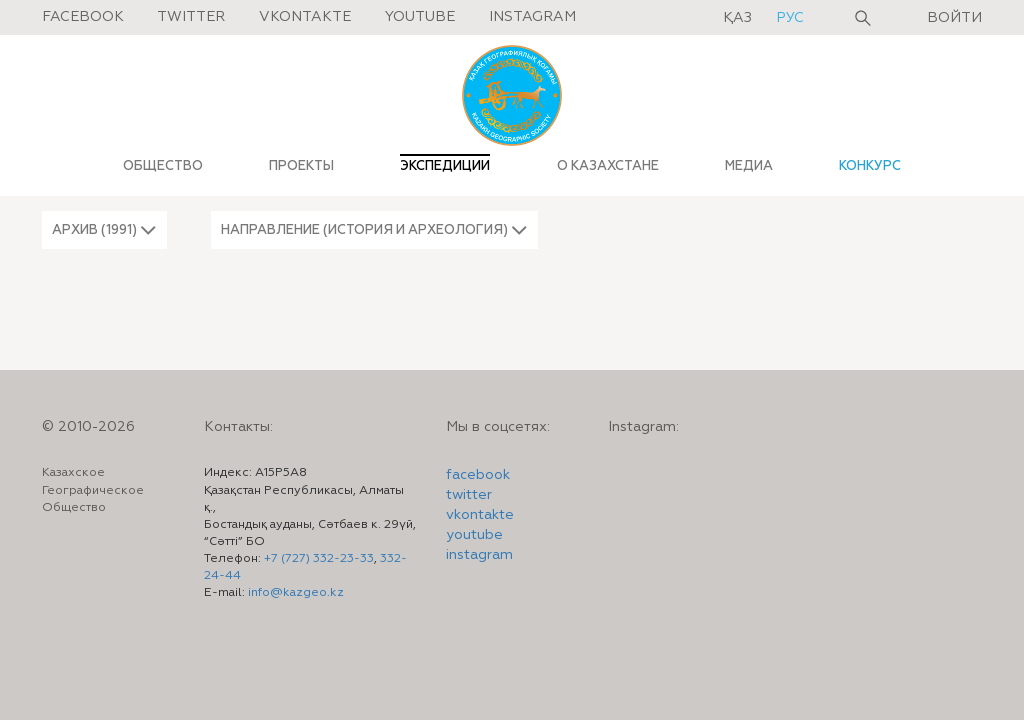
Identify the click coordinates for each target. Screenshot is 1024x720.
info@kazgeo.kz (296, 593)
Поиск (863, 18)
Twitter (191, 17)
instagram (479, 555)
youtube (474, 535)
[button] (104, 230)
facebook (478, 475)
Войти (954, 18)
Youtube (420, 17)
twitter (469, 495)
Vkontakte (305, 17)
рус (790, 18)
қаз (739, 18)
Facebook (83, 17)
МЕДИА (749, 166)
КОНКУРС (870, 166)
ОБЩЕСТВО (163, 166)
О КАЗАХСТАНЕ (608, 166)
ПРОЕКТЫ (301, 166)
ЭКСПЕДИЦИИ (445, 166)
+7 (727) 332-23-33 (319, 559)
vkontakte (480, 515)
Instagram (532, 17)
